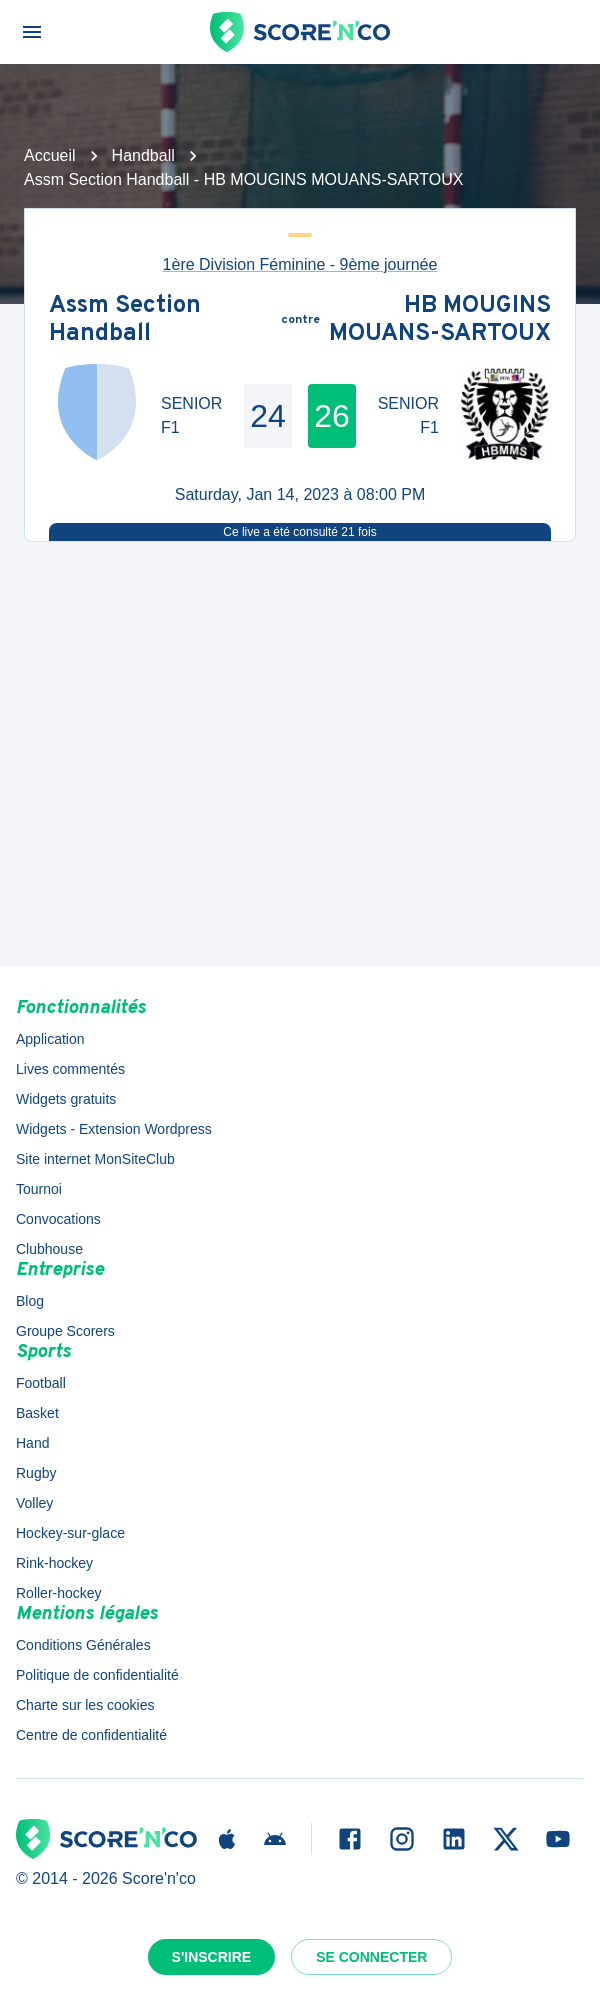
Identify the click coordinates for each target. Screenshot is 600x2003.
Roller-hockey (59, 1593)
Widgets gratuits (66, 1099)
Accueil (50, 155)
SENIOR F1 (191, 415)
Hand (32, 1443)
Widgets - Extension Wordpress (114, 1129)
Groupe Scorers (65, 1331)
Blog (30, 1301)
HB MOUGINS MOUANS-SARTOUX (440, 320)
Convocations (58, 1219)
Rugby (36, 1473)
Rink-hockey (54, 1563)
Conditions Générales (83, 1645)
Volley (34, 1503)
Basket (37, 1413)
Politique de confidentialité (97, 1675)
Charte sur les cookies (85, 1705)
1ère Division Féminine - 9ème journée (300, 264)
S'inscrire (212, 1957)
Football (41, 1383)
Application (50, 1039)
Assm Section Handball (125, 320)
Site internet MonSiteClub (95, 1159)
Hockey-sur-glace (70, 1533)
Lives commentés (70, 1069)
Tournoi (39, 1189)
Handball (143, 155)
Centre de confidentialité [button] (91, 1735)
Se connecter (371, 1957)
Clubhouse (49, 1249)
